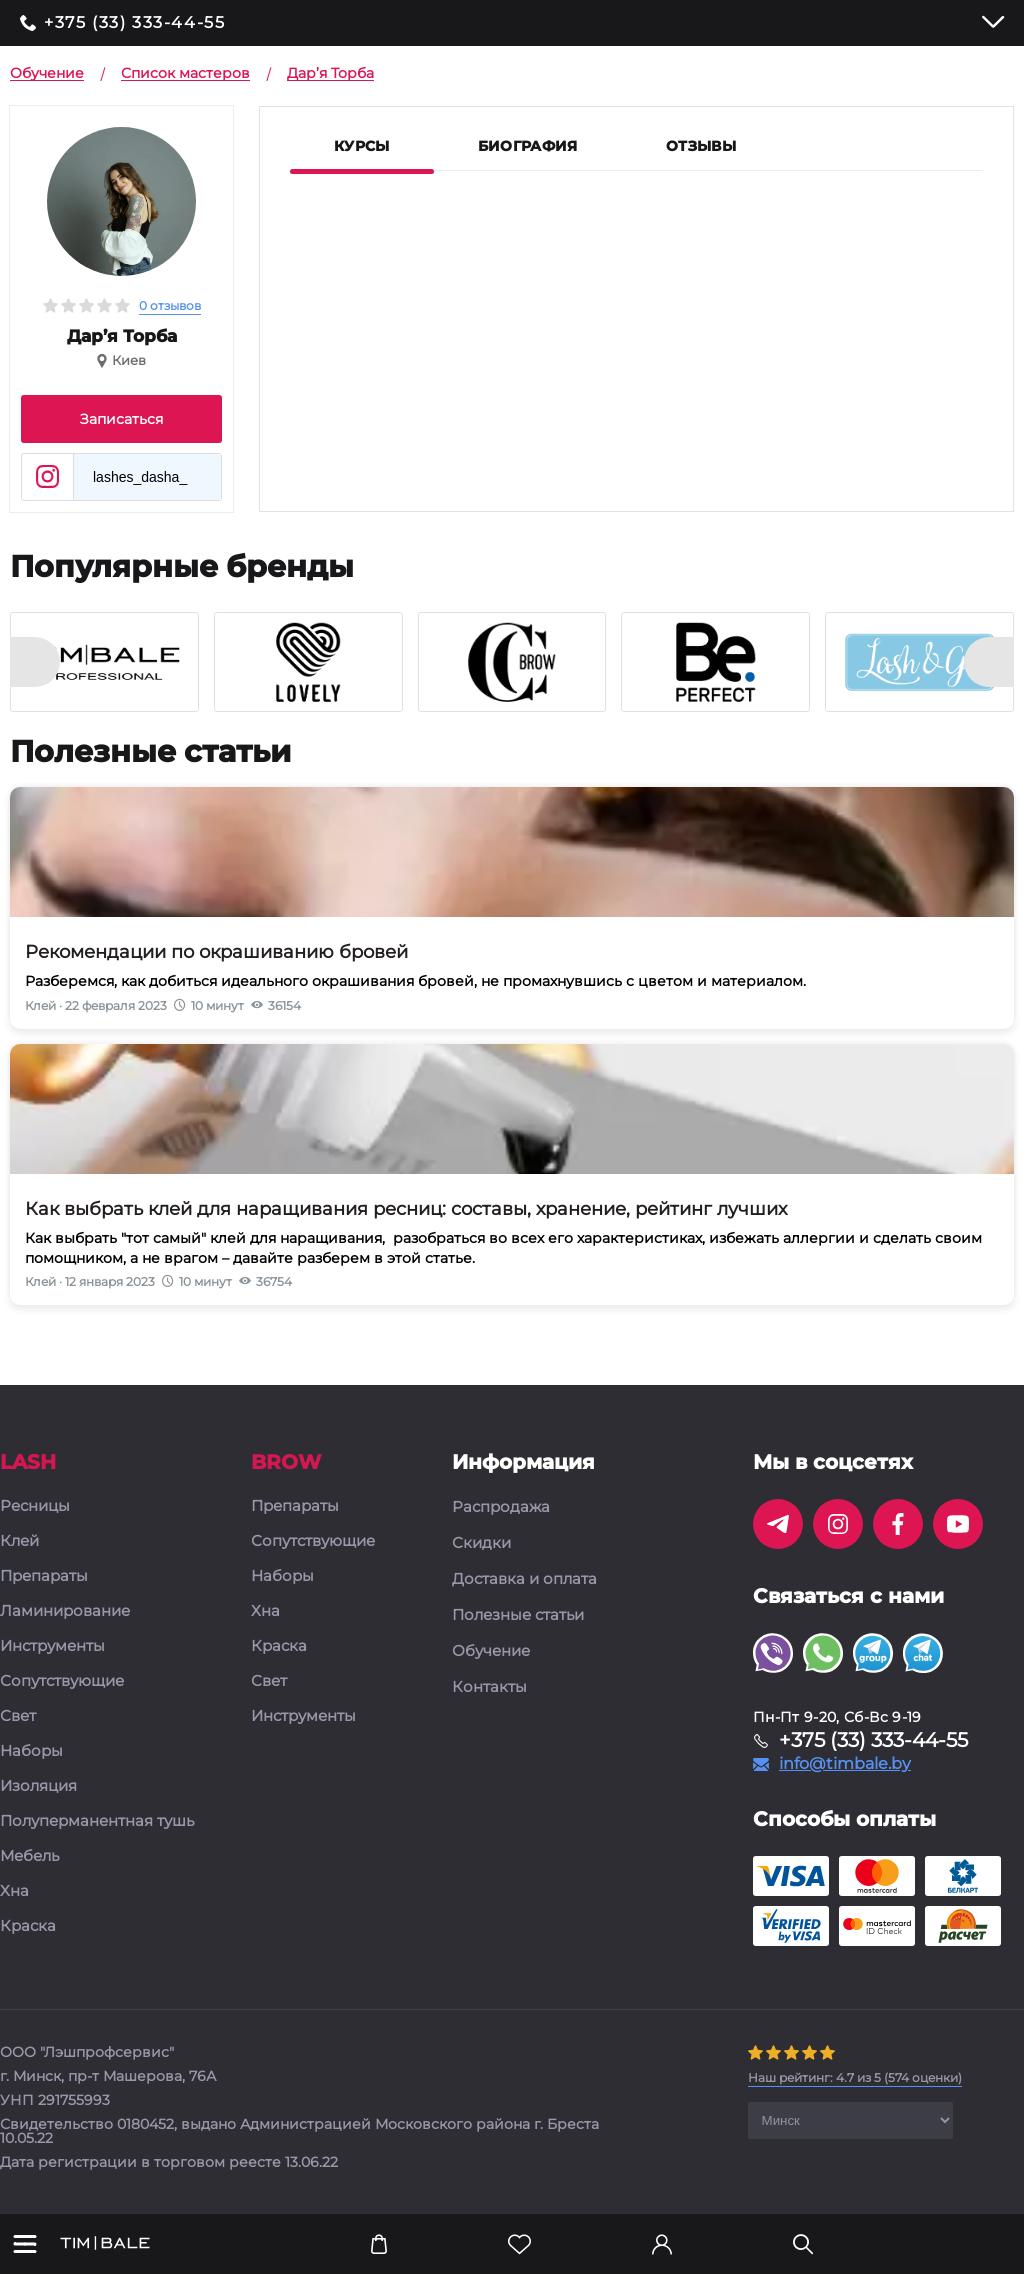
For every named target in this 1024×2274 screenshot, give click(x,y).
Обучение (491, 1651)
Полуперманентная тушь (97, 1821)
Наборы (31, 1751)
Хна (14, 1891)
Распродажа (501, 1507)
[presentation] (35, 662)
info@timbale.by (845, 1764)
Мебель (29, 1856)
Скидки (481, 1543)
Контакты (489, 1687)
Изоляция (38, 1786)
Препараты (44, 1576)
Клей (19, 1541)
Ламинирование (65, 1611)
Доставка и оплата (524, 1579)
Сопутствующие (62, 1681)
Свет (18, 1716)
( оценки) (855, 2077)
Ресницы (35, 1506)
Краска (28, 1926)
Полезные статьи (518, 1615)
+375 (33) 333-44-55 (134, 23)
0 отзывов (170, 305)
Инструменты (52, 1646)
